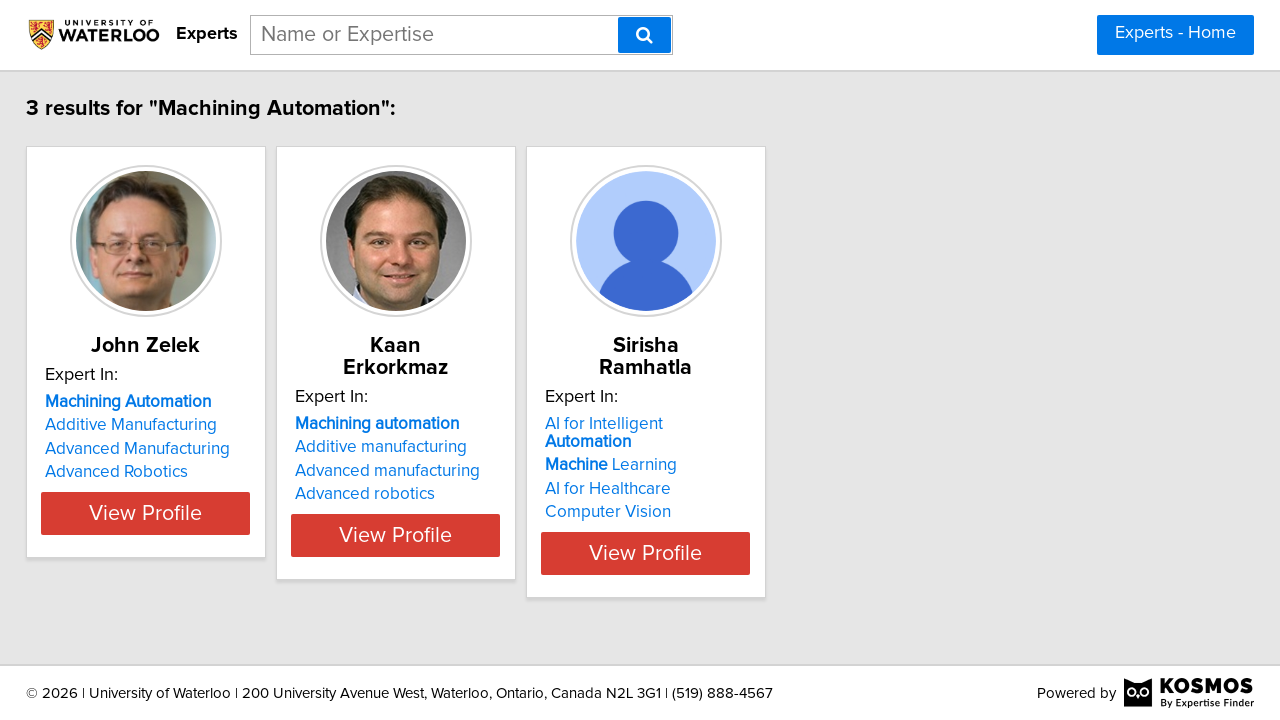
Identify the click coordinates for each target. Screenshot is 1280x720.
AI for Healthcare (722, 449)
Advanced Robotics (130, 472)
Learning (725, 425)
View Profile (185, 513)
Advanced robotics (429, 472)
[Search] (644, 35)
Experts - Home (1175, 33)
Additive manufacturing (445, 425)
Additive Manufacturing (145, 425)
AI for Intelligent (763, 402)
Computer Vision (722, 472)
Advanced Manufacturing (151, 449)
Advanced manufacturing (451, 449)
